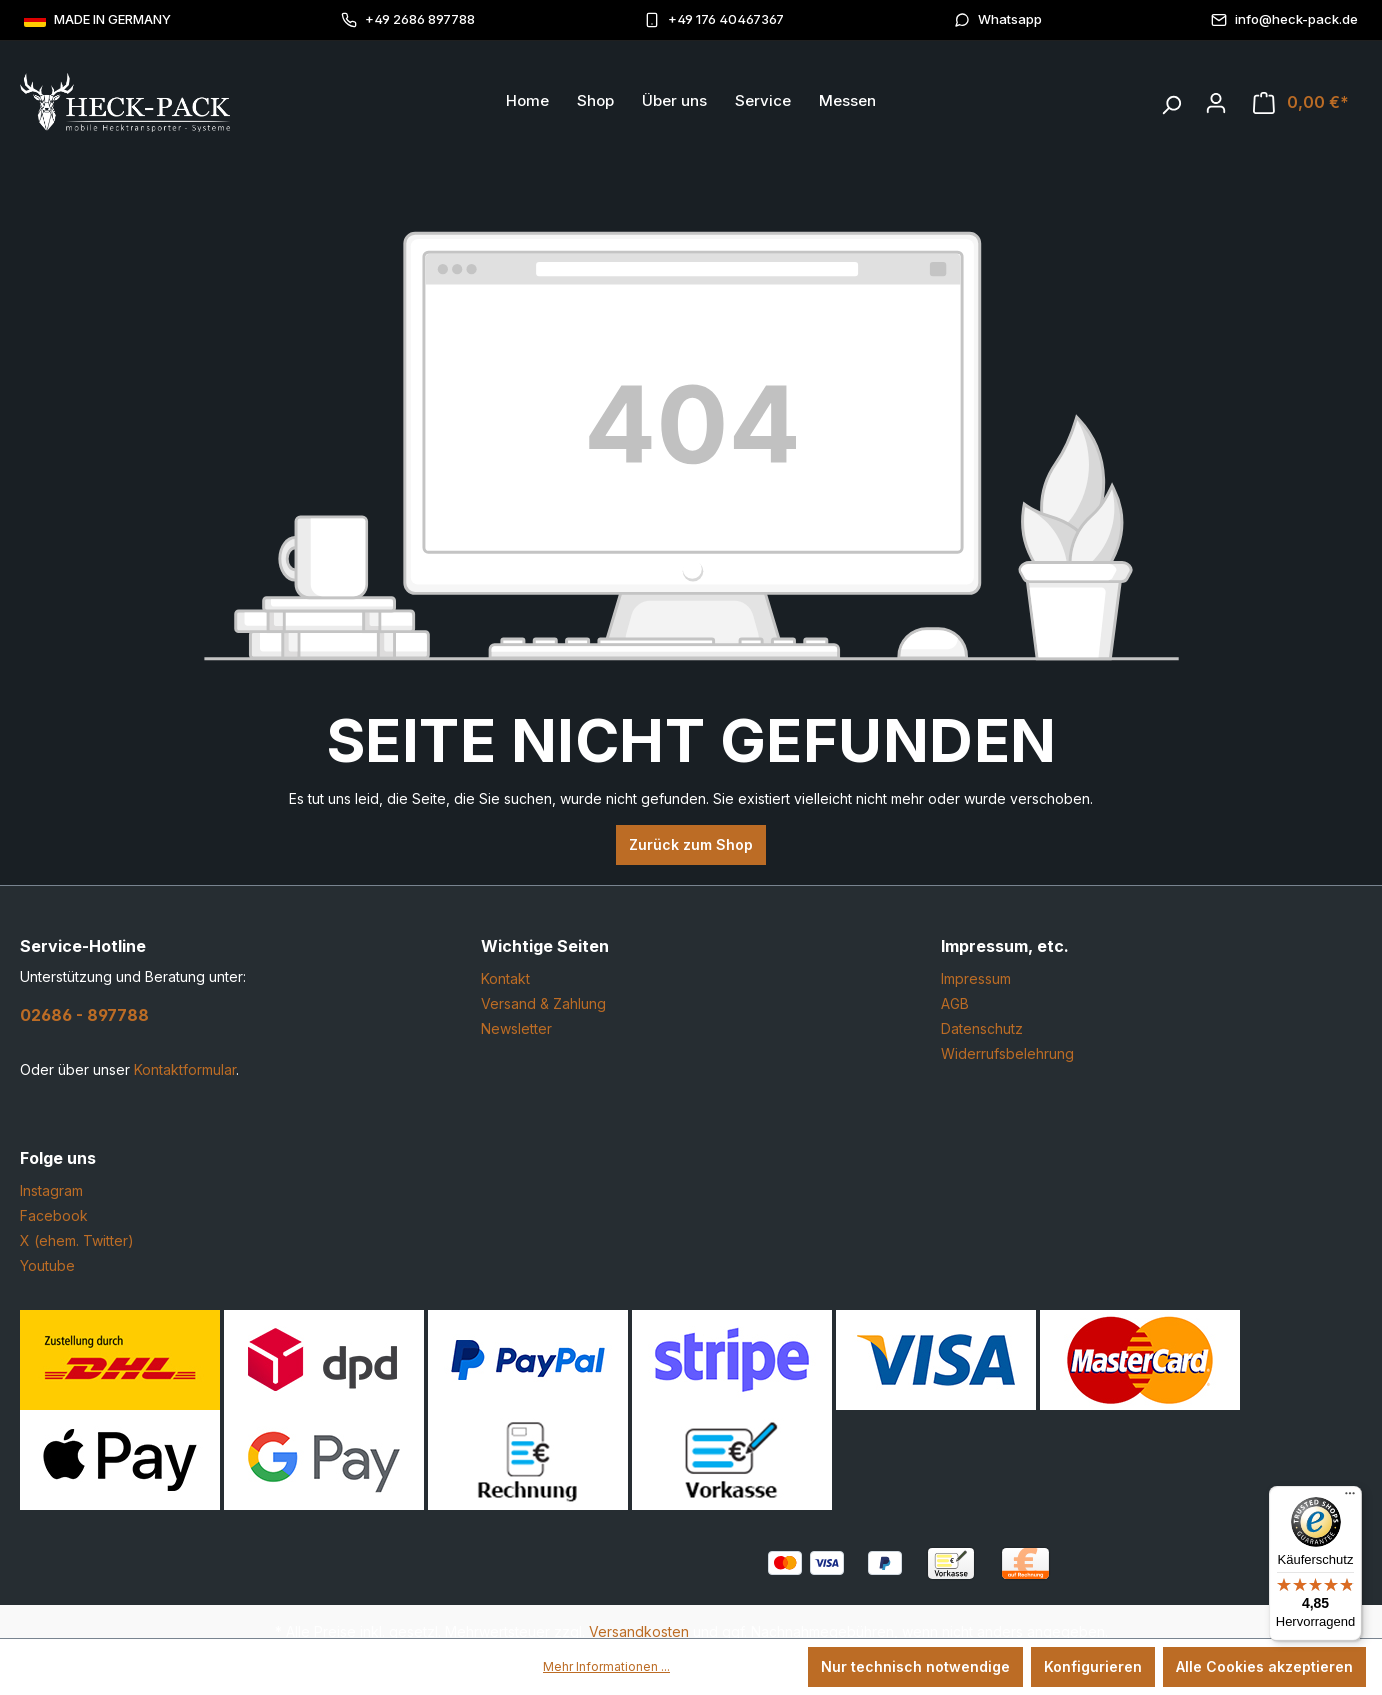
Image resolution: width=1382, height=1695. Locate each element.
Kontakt (505, 978)
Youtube (47, 1265)
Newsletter (516, 1028)
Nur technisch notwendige (915, 1666)
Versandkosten (639, 1631)
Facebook (54, 1215)
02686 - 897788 (84, 1015)
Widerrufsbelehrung (1007, 1053)
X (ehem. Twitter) (77, 1240)
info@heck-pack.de (1284, 19)
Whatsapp (998, 19)
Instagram (51, 1190)
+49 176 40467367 (714, 19)
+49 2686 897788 (408, 19)
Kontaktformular (185, 1069)
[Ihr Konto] (1216, 103)
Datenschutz (982, 1028)
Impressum (976, 978)
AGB (955, 1003)
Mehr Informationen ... (606, 1666)
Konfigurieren (1093, 1666)
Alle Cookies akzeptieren (1264, 1666)
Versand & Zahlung (543, 1003)
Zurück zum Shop (691, 844)
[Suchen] (1171, 100)
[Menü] (1350, 1498)
